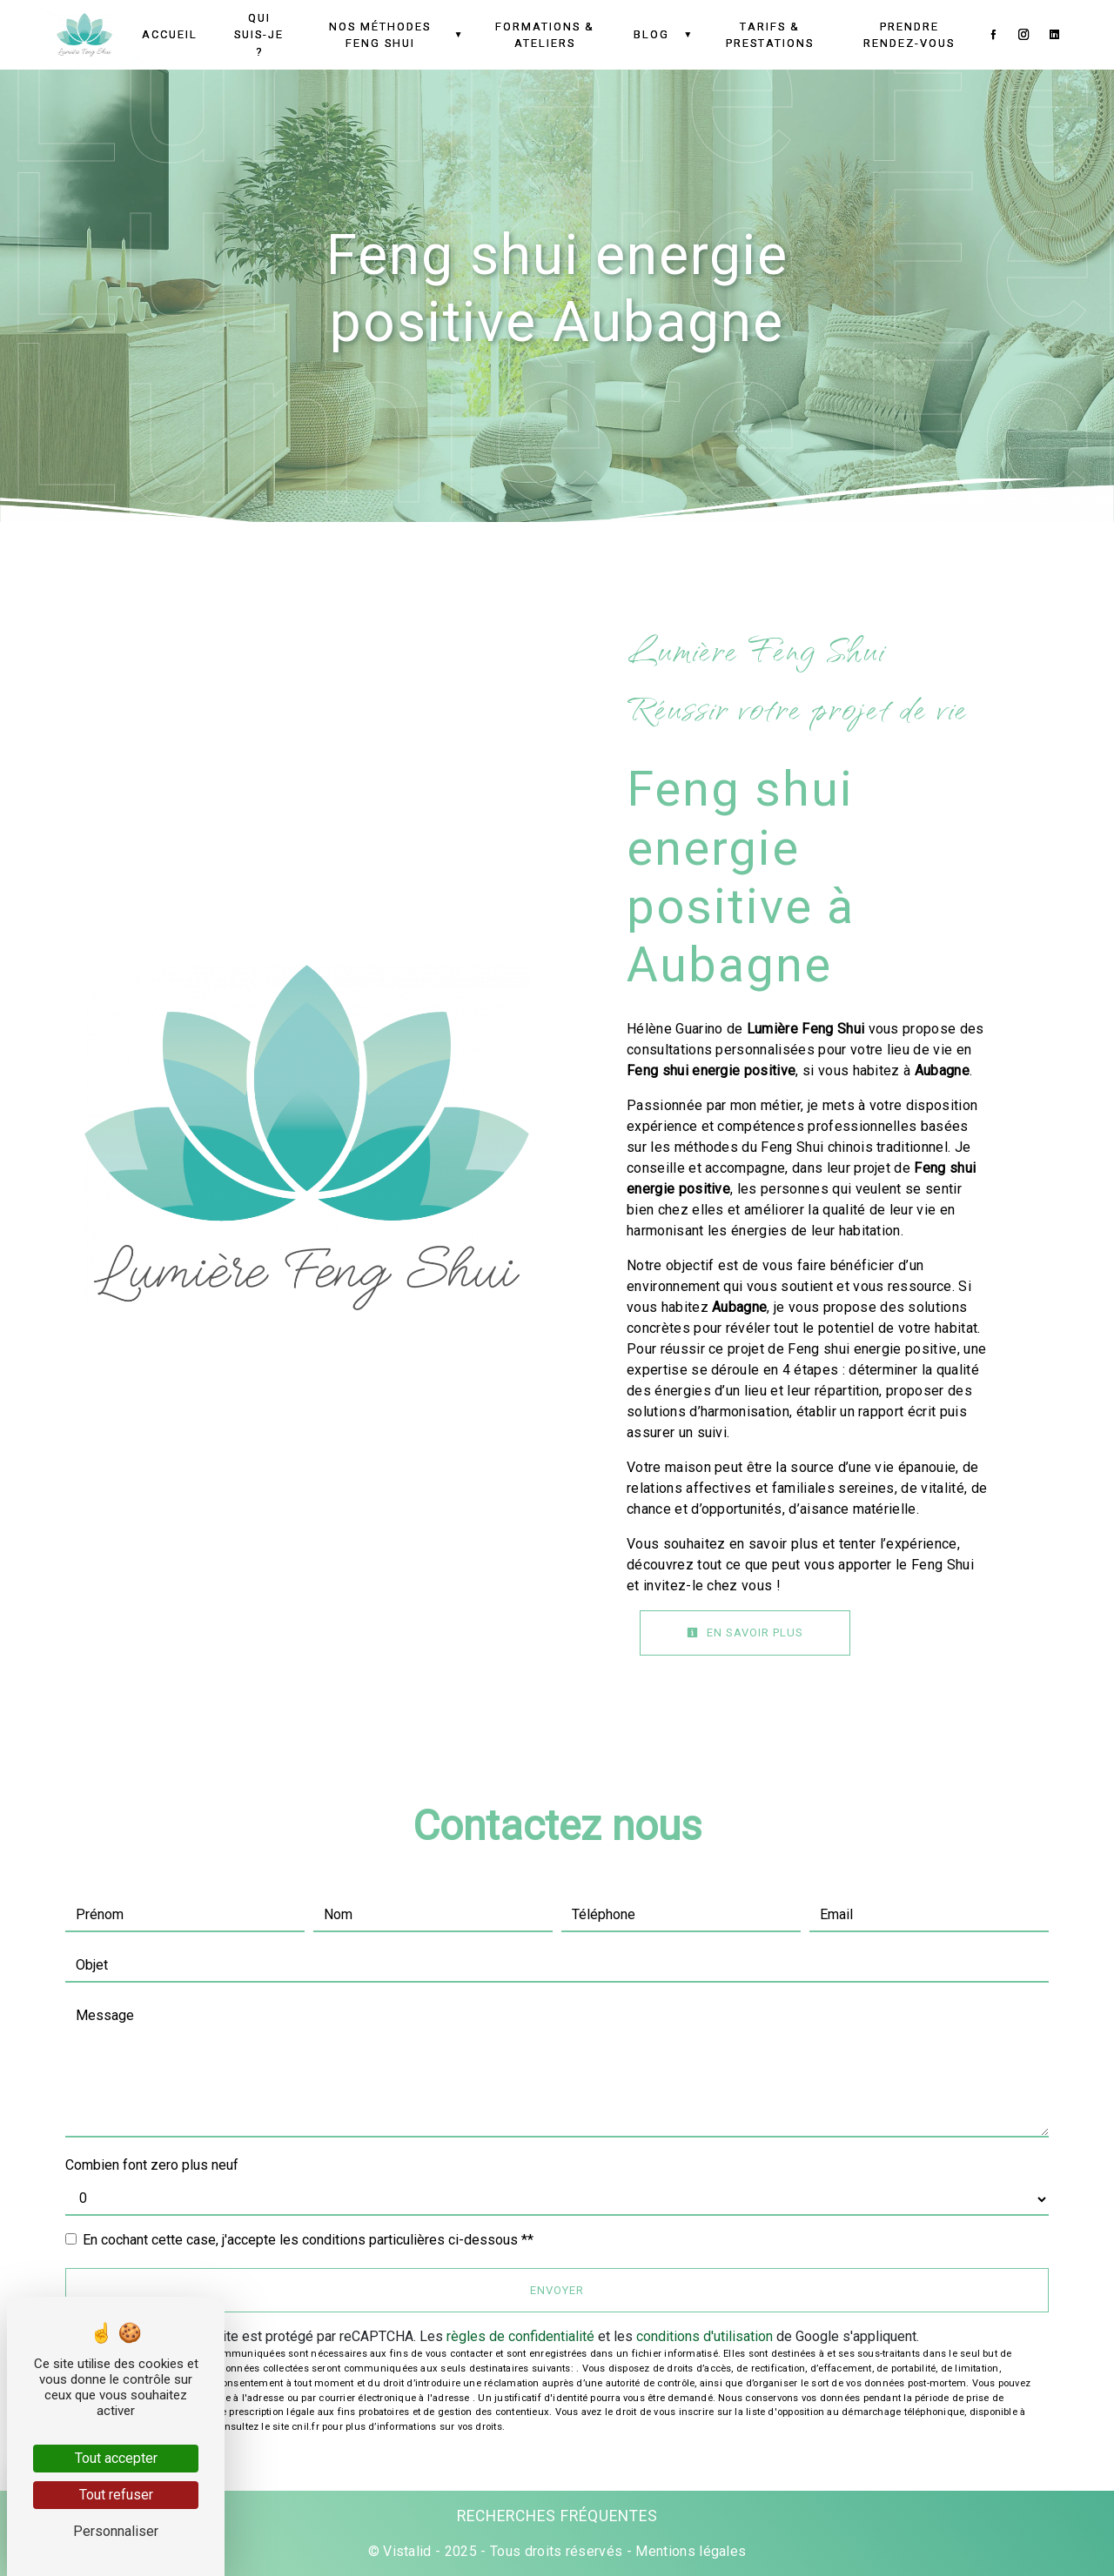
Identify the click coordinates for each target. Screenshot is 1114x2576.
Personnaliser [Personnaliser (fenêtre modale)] (115, 2531)
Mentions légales (689, 2551)
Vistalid (407, 2551)
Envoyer (557, 2290)
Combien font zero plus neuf (151, 2165)
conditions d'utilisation (704, 2336)
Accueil (170, 34)
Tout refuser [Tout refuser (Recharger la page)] (116, 2494)
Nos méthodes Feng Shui (380, 35)
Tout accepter (116, 2458)
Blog (651, 34)
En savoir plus (745, 1632)
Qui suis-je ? (259, 34)
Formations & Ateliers (544, 35)
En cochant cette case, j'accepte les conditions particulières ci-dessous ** (308, 2239)
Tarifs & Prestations (770, 35)
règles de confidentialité (520, 2336)
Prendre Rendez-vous (909, 35)
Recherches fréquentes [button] (557, 2516)
